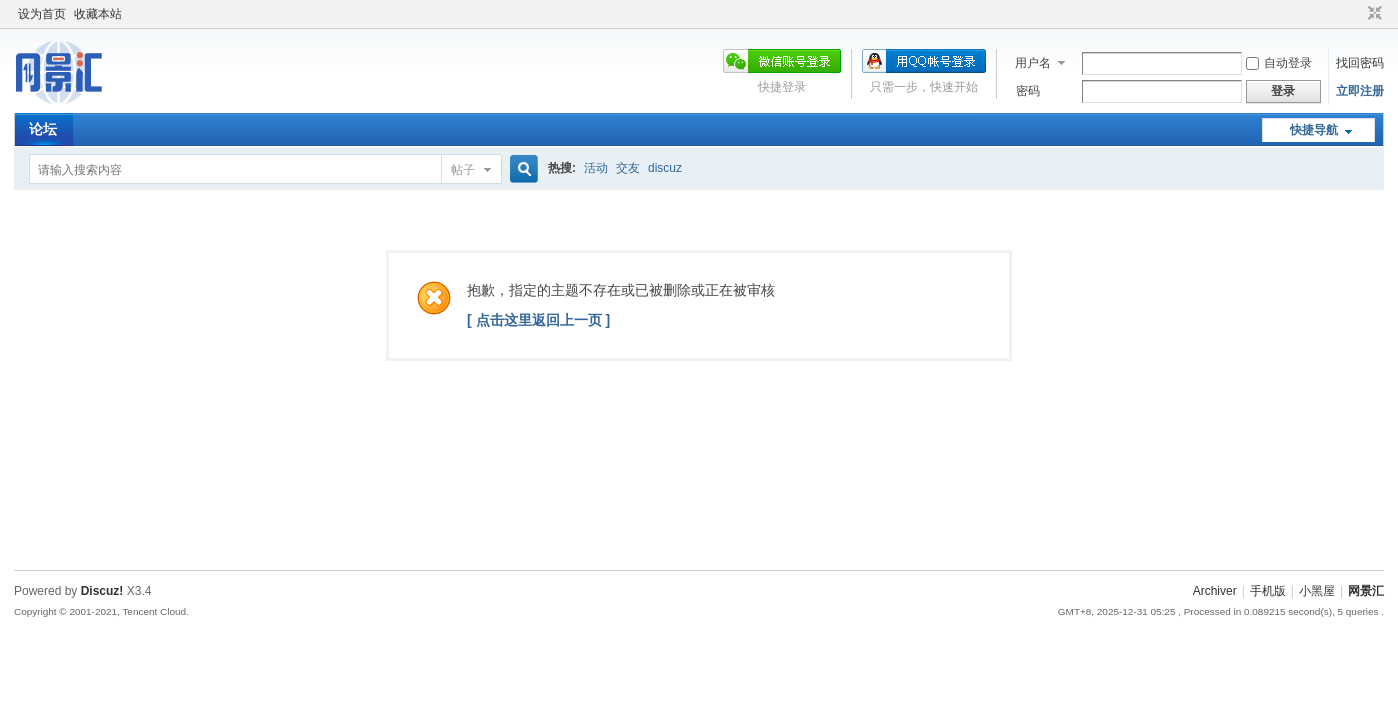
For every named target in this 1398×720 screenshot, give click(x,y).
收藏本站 (98, 14)
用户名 (1033, 63)
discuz (665, 168)
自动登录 (1279, 63)
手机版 (1268, 591)
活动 (596, 168)
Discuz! (102, 591)
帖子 (463, 170)
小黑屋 (1317, 591)
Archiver (1215, 591)
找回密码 (1360, 63)
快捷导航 (1314, 130)
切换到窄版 (1372, 14)
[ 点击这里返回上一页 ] (538, 320)
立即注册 (1360, 91)
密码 (1028, 91)
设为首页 (42, 14)
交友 (628, 168)
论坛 (43, 129)
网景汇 (1366, 591)
